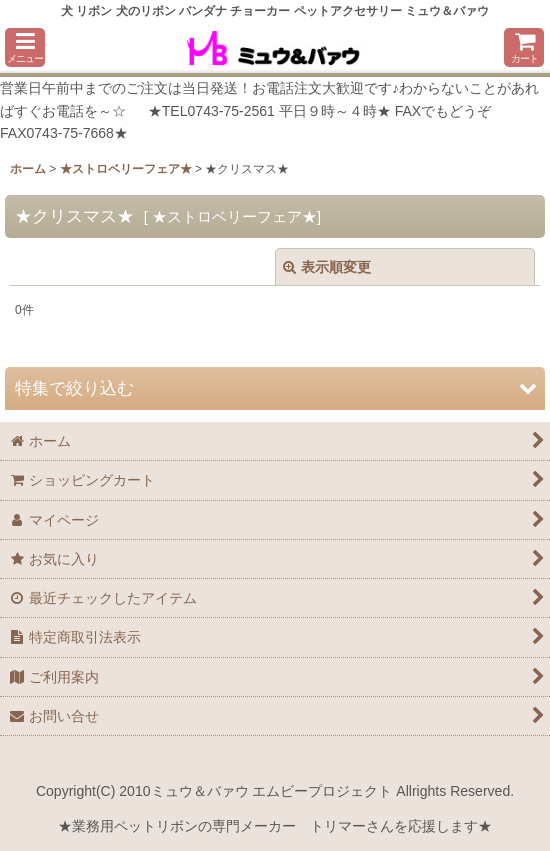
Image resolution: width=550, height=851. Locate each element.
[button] (25, 47)
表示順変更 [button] (327, 267)
